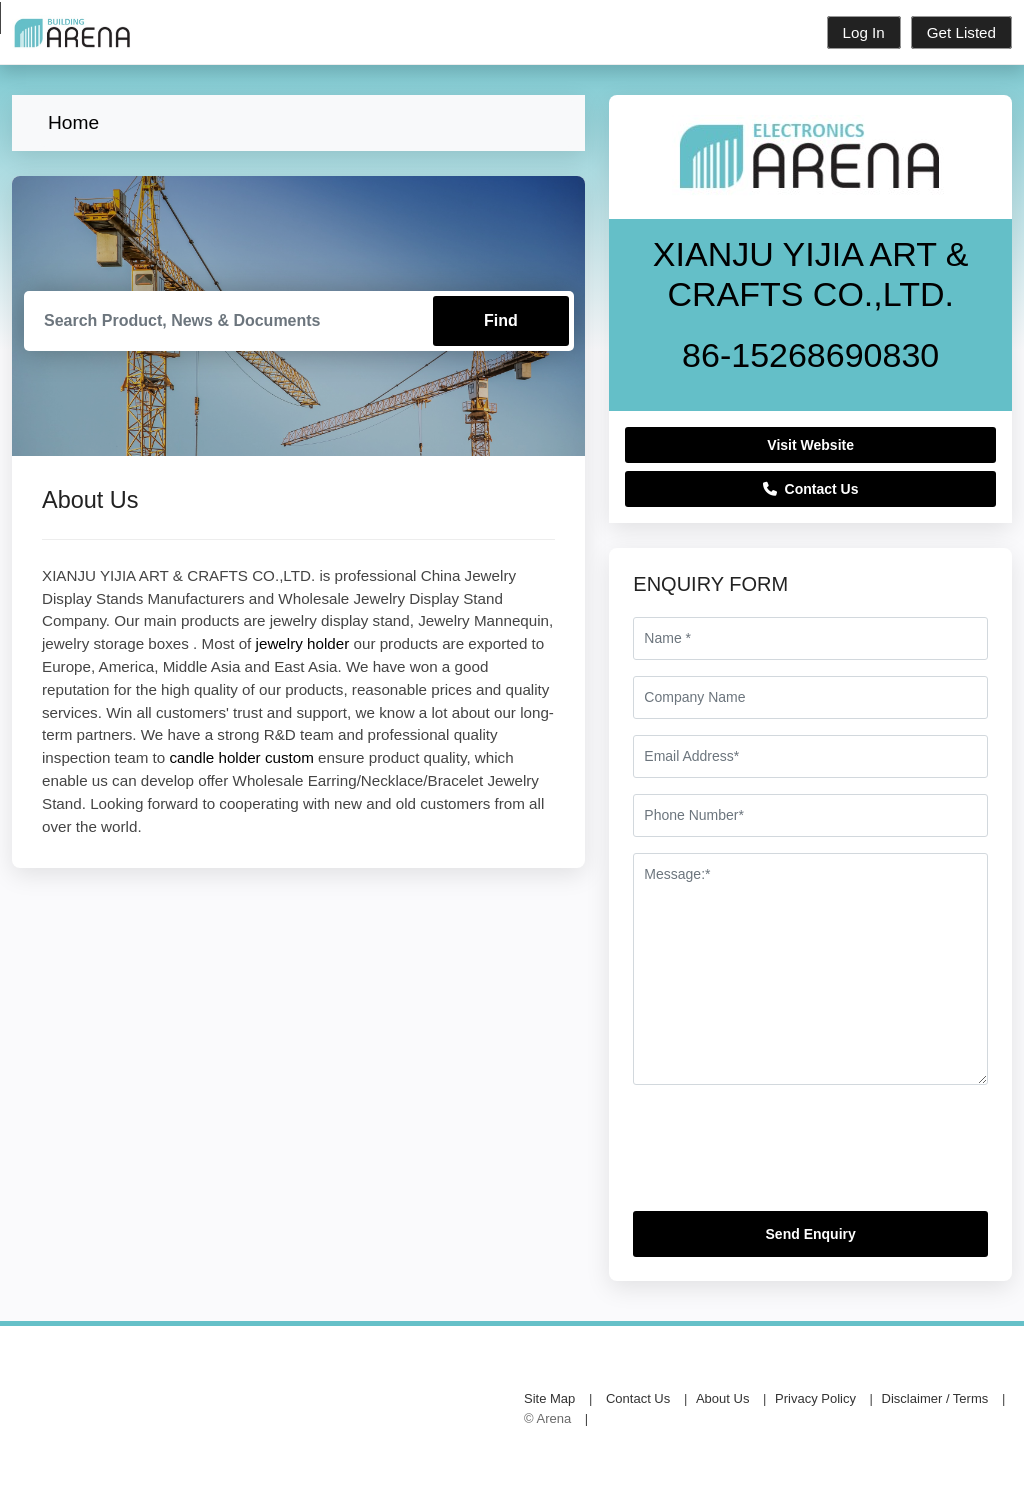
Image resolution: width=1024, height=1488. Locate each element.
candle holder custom (241, 757)
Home (73, 122)
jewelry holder (303, 643)
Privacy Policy (815, 1398)
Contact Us (811, 489)
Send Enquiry (811, 1234)
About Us (722, 1398)
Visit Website (810, 445)
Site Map (549, 1398)
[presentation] (785, 1156)
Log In (864, 32)
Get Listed (961, 32)
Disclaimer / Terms (935, 1398)
